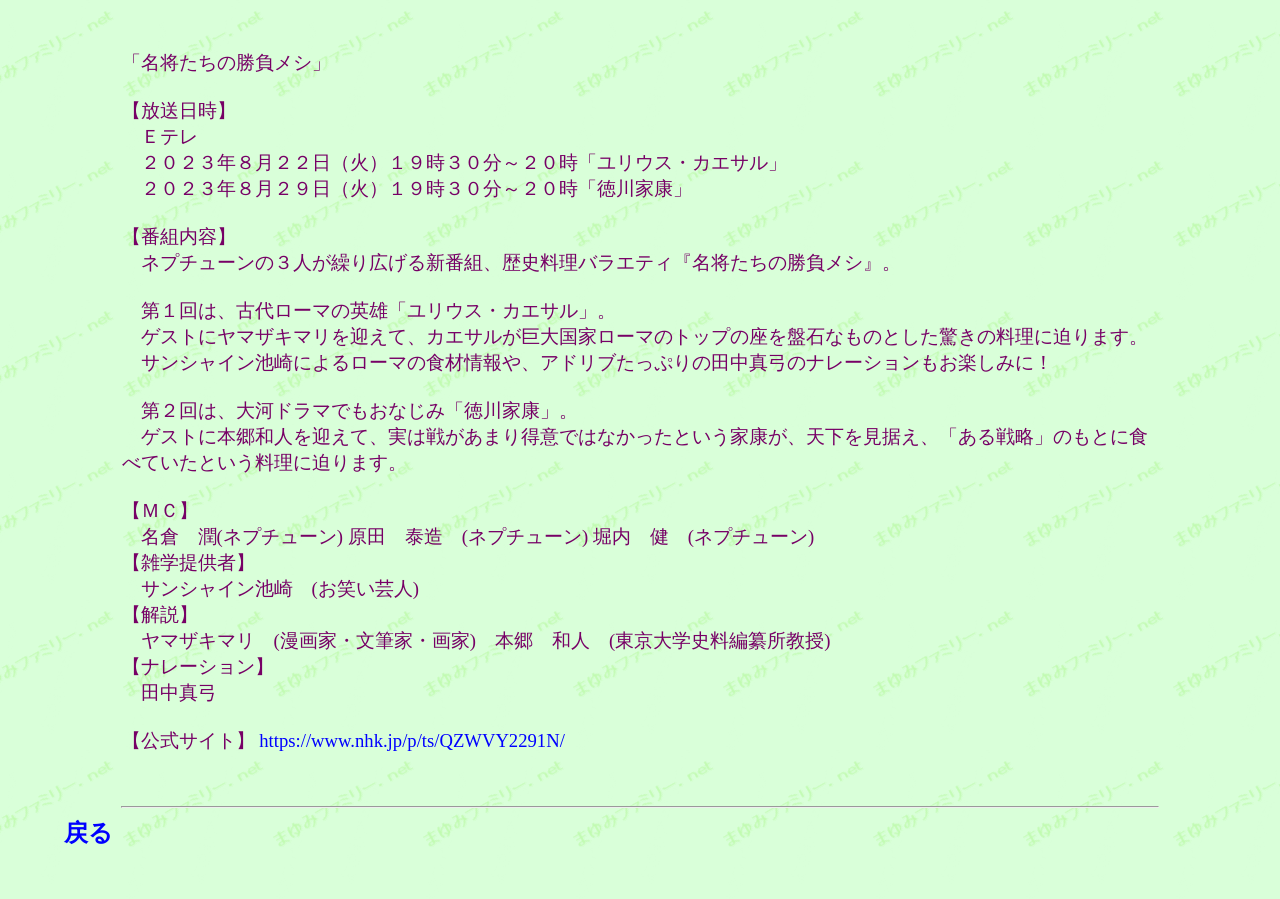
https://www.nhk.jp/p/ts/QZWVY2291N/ (412, 740)
